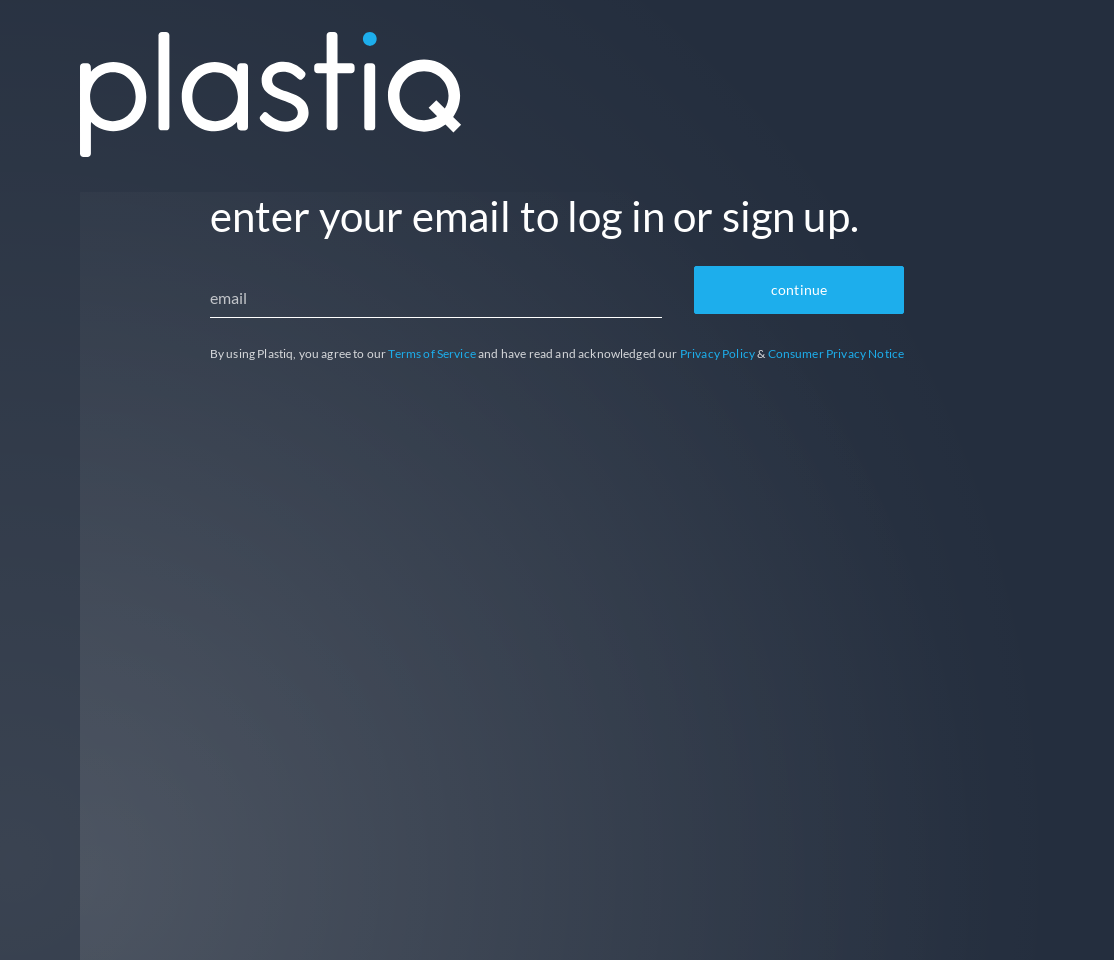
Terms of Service (432, 353)
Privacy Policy (717, 353)
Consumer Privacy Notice (836, 353)
